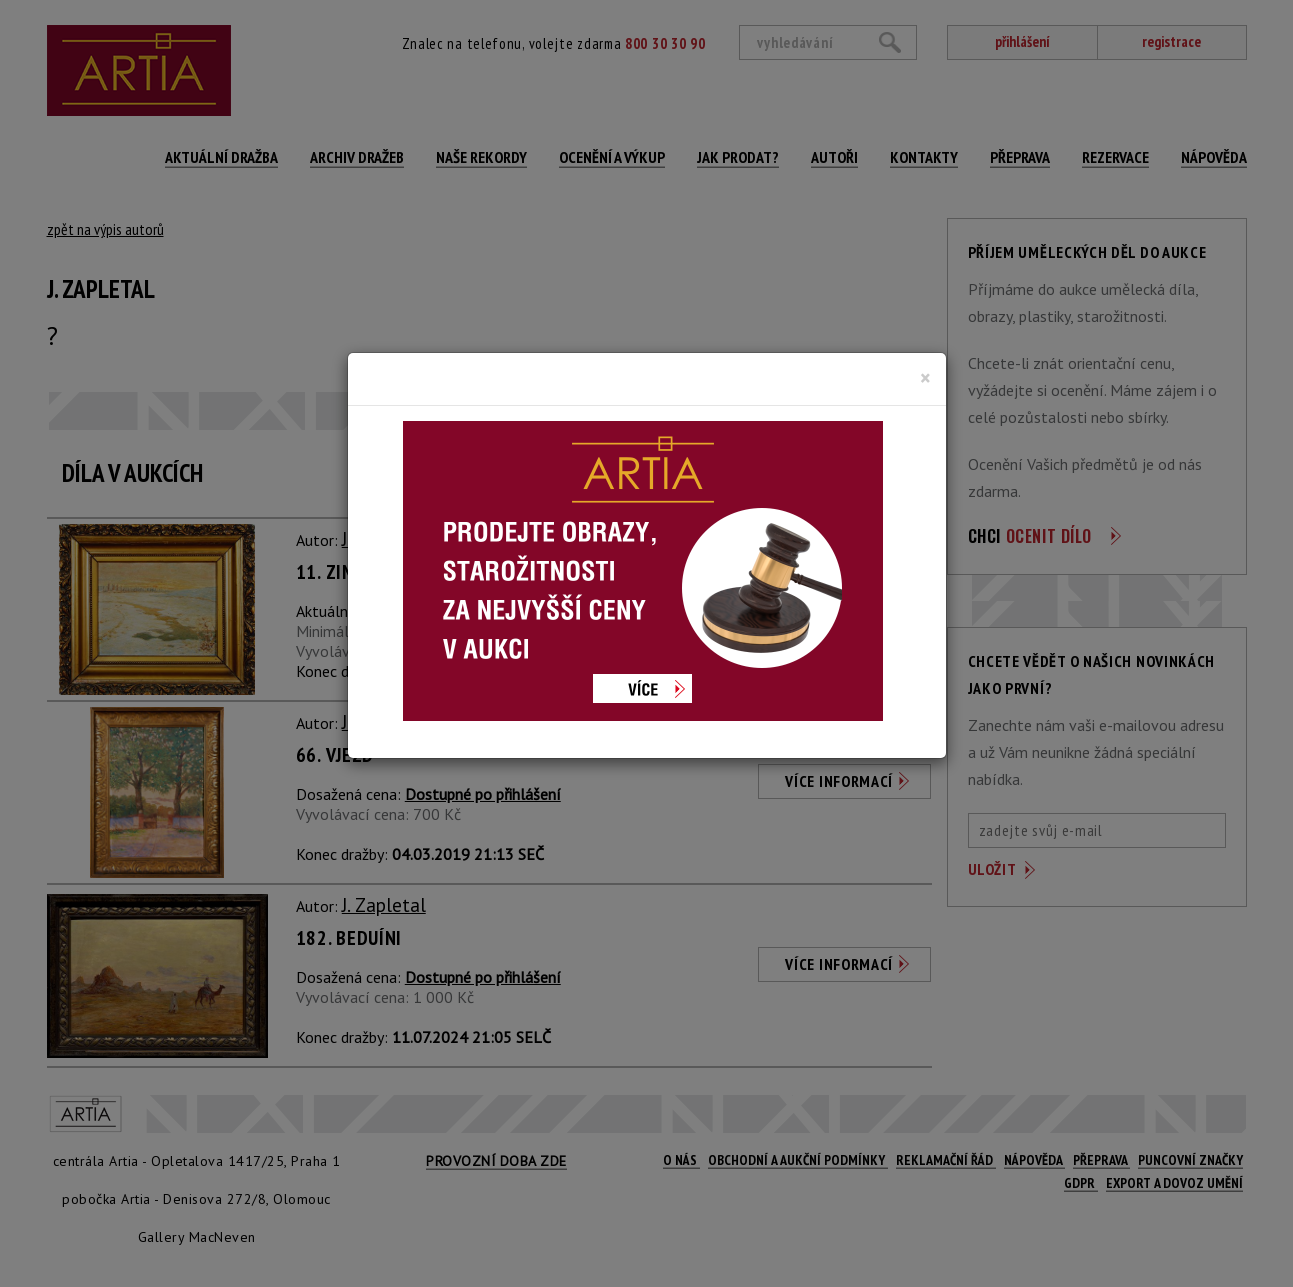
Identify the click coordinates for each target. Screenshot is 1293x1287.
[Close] (925, 378)
